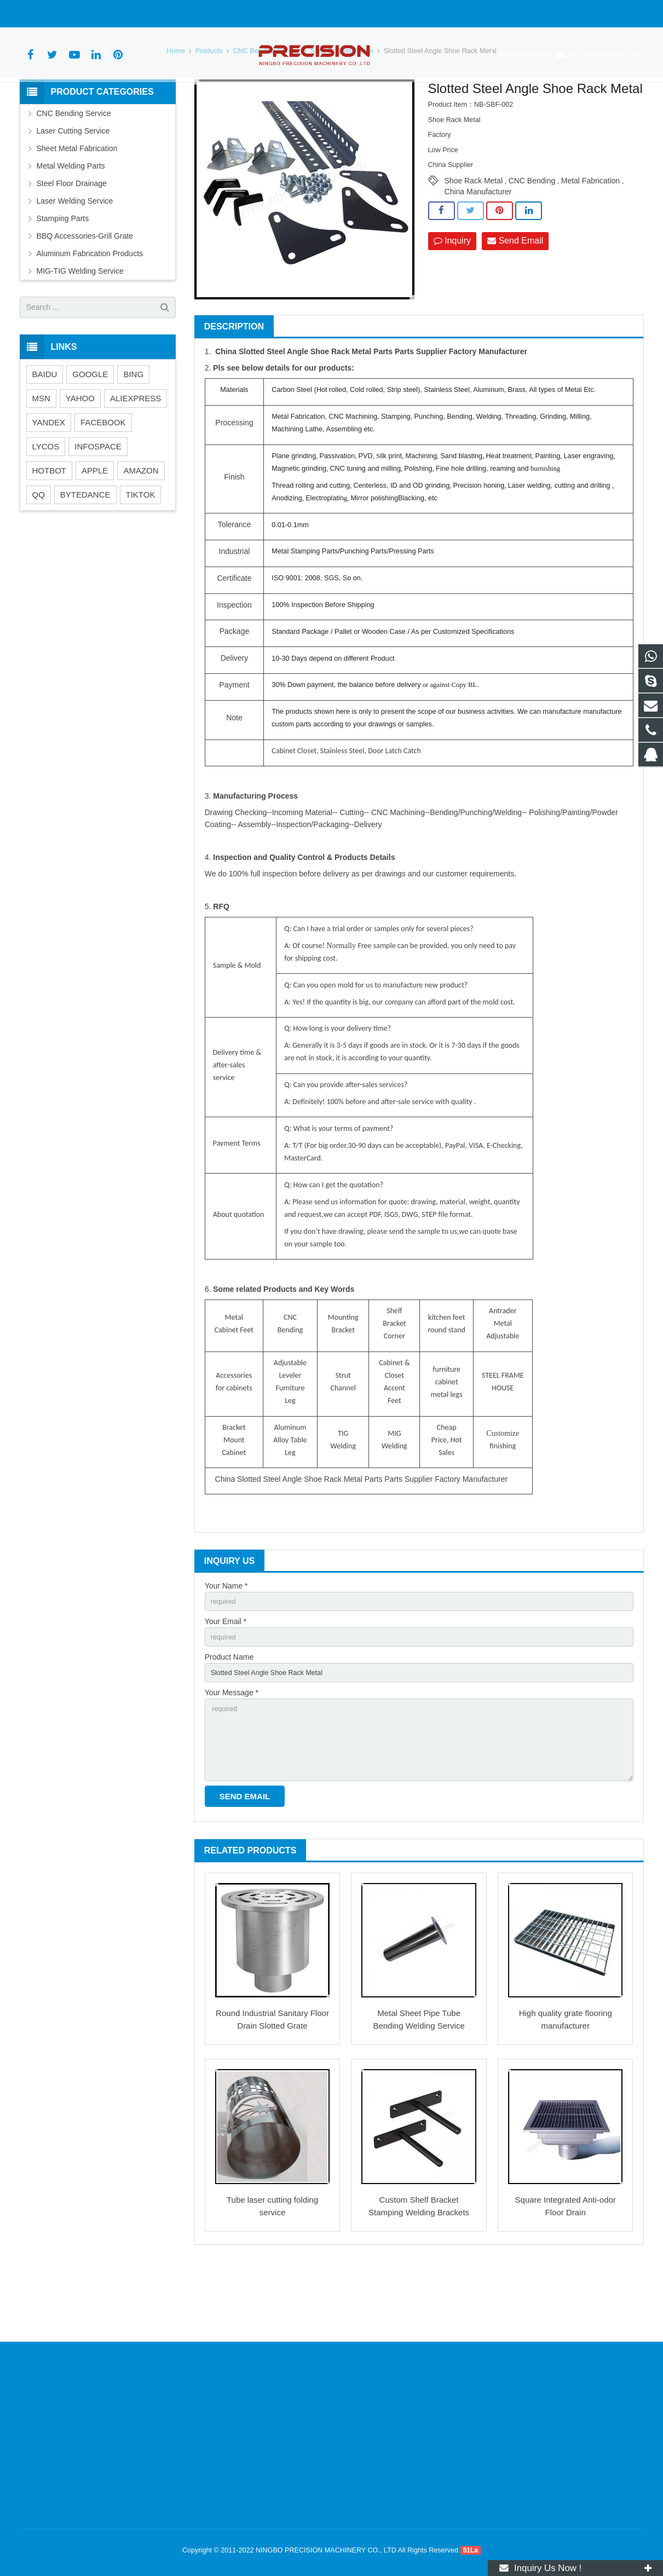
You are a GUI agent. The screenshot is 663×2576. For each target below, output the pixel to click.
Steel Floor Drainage (72, 244)
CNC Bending (532, 242)
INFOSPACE (98, 507)
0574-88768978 (52, 13)
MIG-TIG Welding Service (80, 331)
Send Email (515, 302)
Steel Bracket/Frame (341, 111)
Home (175, 111)
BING (133, 435)
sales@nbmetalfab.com (133, 13)
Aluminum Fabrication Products (90, 314)
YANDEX (49, 483)
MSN (41, 459)
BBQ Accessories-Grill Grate (85, 296)
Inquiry (452, 302)
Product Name (229, 1722)
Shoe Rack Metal (474, 242)
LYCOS (46, 507)
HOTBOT (49, 531)
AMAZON (140, 531)
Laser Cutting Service (73, 191)
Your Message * (231, 1760)
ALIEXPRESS (135, 459)
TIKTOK (140, 555)
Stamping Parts (63, 279)
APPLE (95, 531)
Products (209, 111)
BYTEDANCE (85, 555)
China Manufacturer (478, 253)
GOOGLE (90, 435)
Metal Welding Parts (71, 226)
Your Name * (226, 1646)
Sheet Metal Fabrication (77, 209)
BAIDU (44, 435)
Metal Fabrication (590, 242)
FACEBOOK (103, 483)
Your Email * (226, 1684)
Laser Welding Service (75, 261)
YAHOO (80, 459)
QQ (38, 555)
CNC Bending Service (267, 111)
